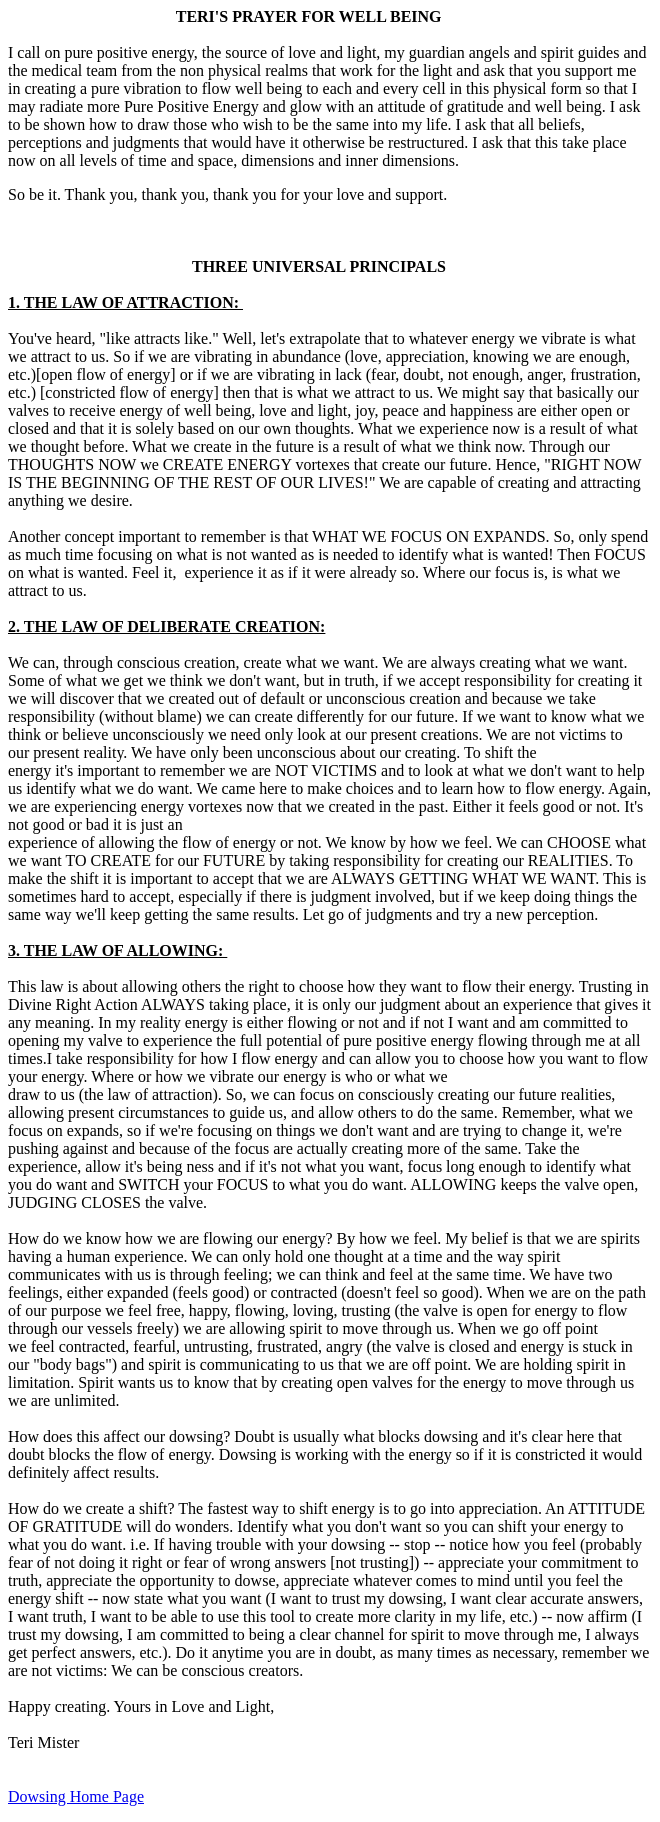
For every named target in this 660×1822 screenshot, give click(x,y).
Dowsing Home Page (76, 1796)
